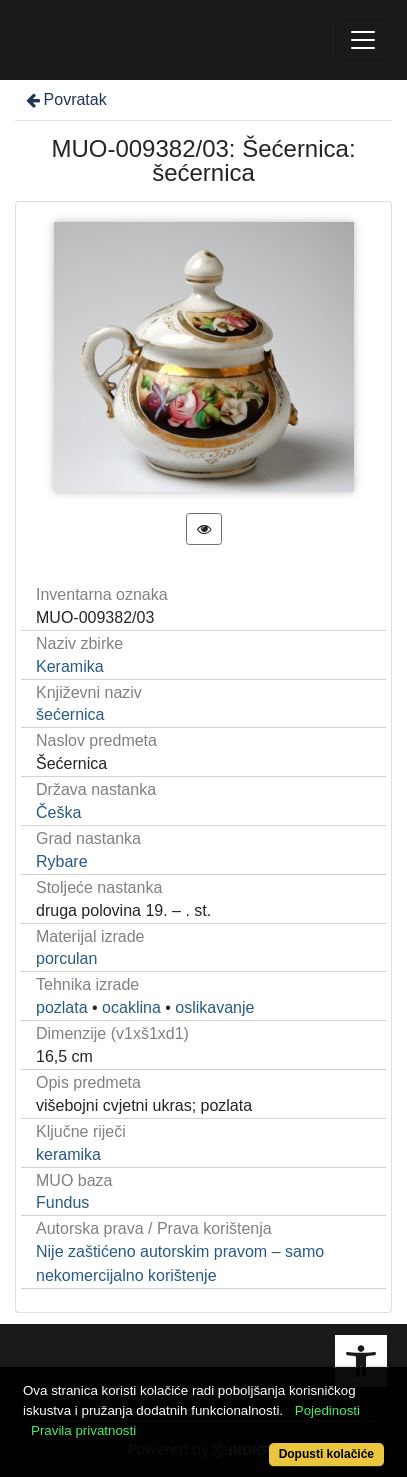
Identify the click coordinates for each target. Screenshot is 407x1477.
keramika (68, 1154)
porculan (66, 958)
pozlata (62, 1007)
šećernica (70, 714)
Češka (58, 812)
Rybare (62, 861)
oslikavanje (214, 1007)
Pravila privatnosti (83, 1430)
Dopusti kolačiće (326, 1454)
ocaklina (131, 1007)
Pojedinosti (327, 1410)
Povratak (65, 99)
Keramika (70, 666)
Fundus (62, 1202)
